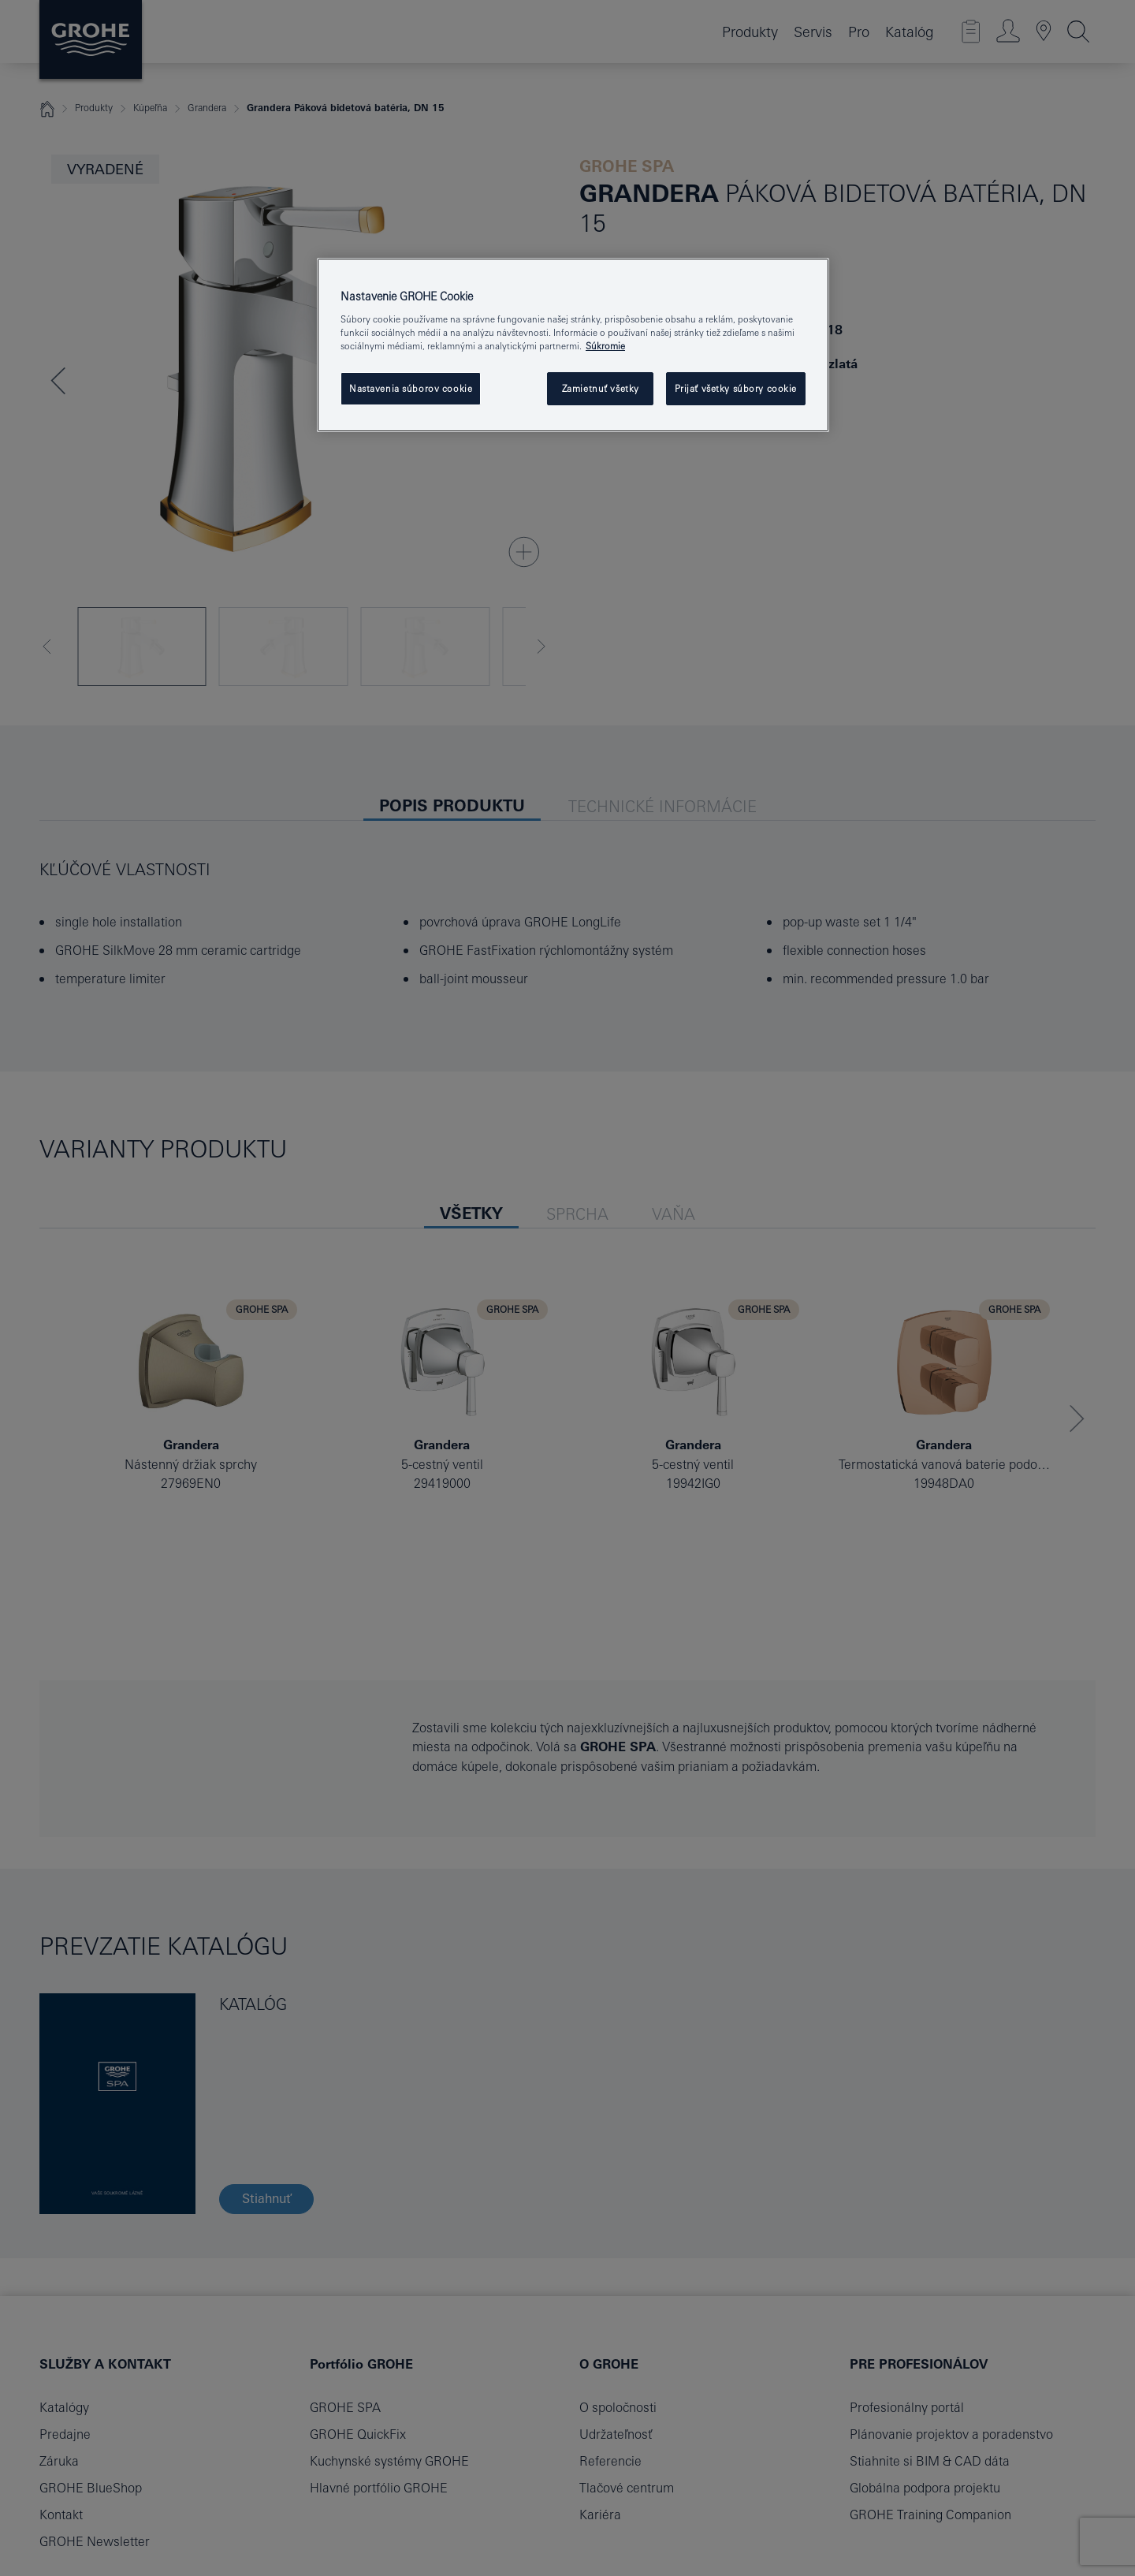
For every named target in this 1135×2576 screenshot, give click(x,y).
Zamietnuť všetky (600, 388)
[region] (573, 345)
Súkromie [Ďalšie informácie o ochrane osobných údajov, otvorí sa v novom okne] (605, 346)
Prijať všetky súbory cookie (736, 388)
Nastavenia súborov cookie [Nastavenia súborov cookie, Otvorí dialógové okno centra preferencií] (410, 388)
